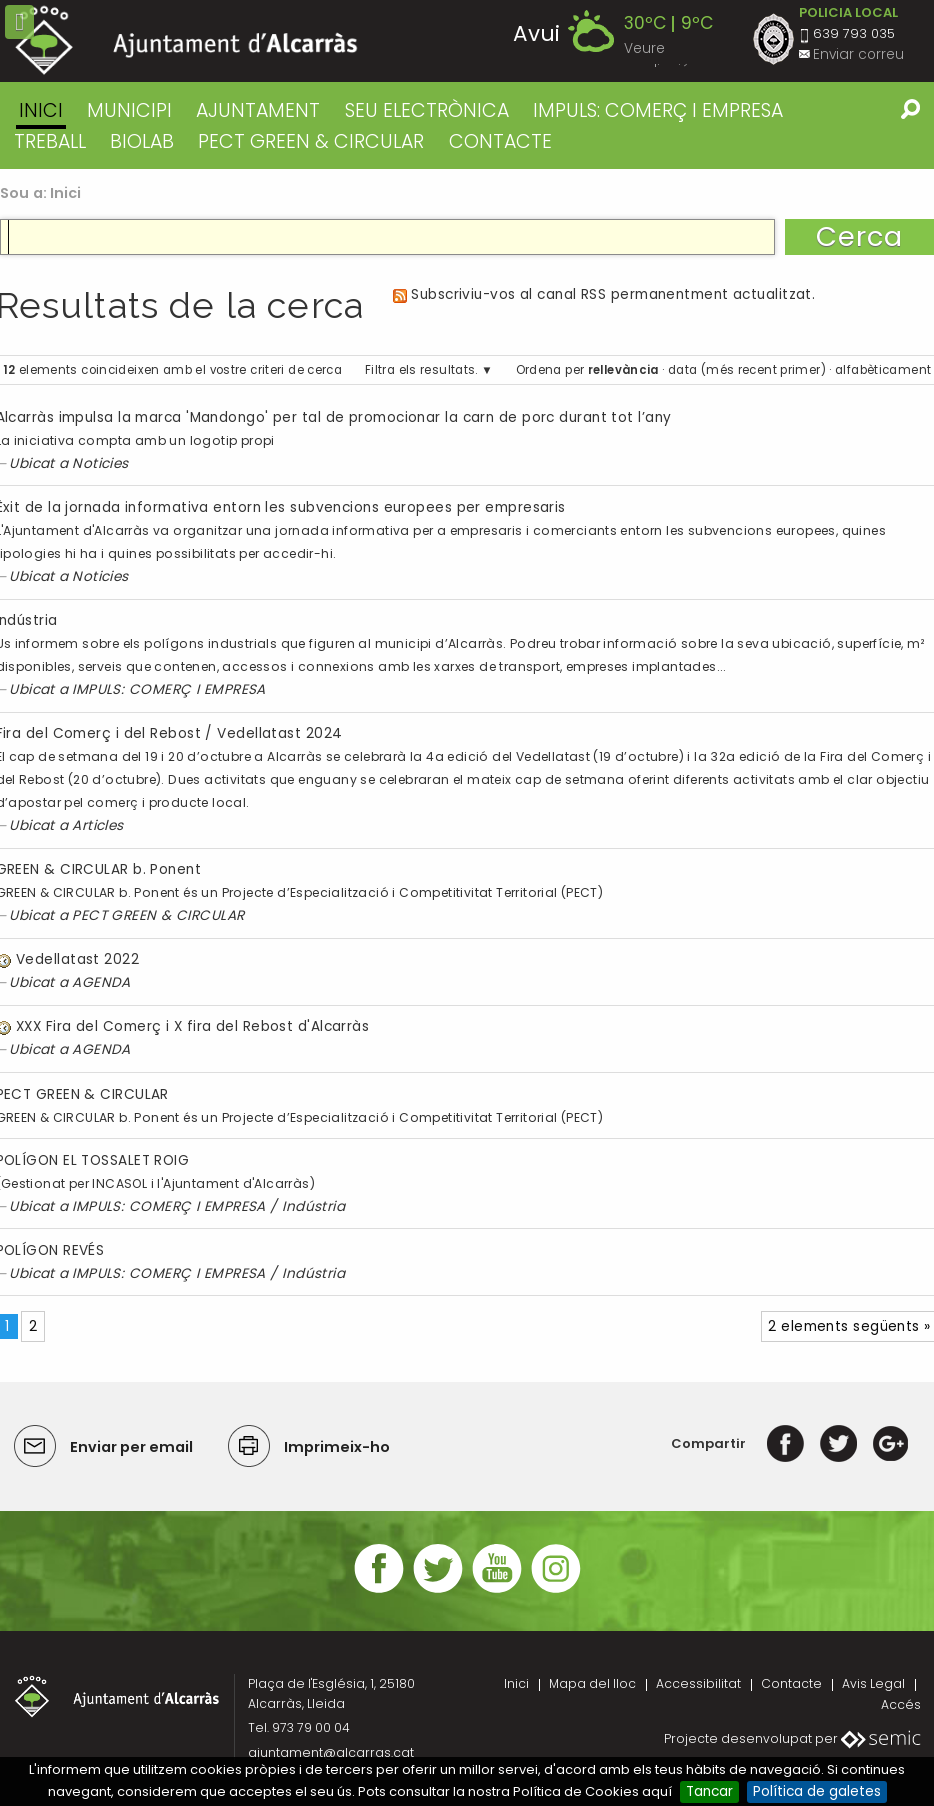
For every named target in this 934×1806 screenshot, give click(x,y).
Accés (901, 1704)
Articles (98, 825)
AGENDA (101, 982)
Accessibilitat (698, 1683)
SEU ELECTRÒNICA (427, 110)
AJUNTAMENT (258, 110)
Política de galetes (817, 1791)
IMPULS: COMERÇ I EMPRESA (658, 110)
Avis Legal (873, 1683)
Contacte (791, 1683)
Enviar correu (858, 54)
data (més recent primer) (747, 370)
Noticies (100, 463)
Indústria (313, 1206)
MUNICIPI (129, 110)
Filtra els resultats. (421, 370)
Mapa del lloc (592, 1683)
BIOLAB (142, 141)
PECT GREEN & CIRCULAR (311, 141)
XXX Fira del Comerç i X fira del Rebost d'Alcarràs (192, 1026)
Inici (41, 110)
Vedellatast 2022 (77, 959)
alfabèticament (883, 370)
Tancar (709, 1791)
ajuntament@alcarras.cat (331, 1752)
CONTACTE (500, 141)
